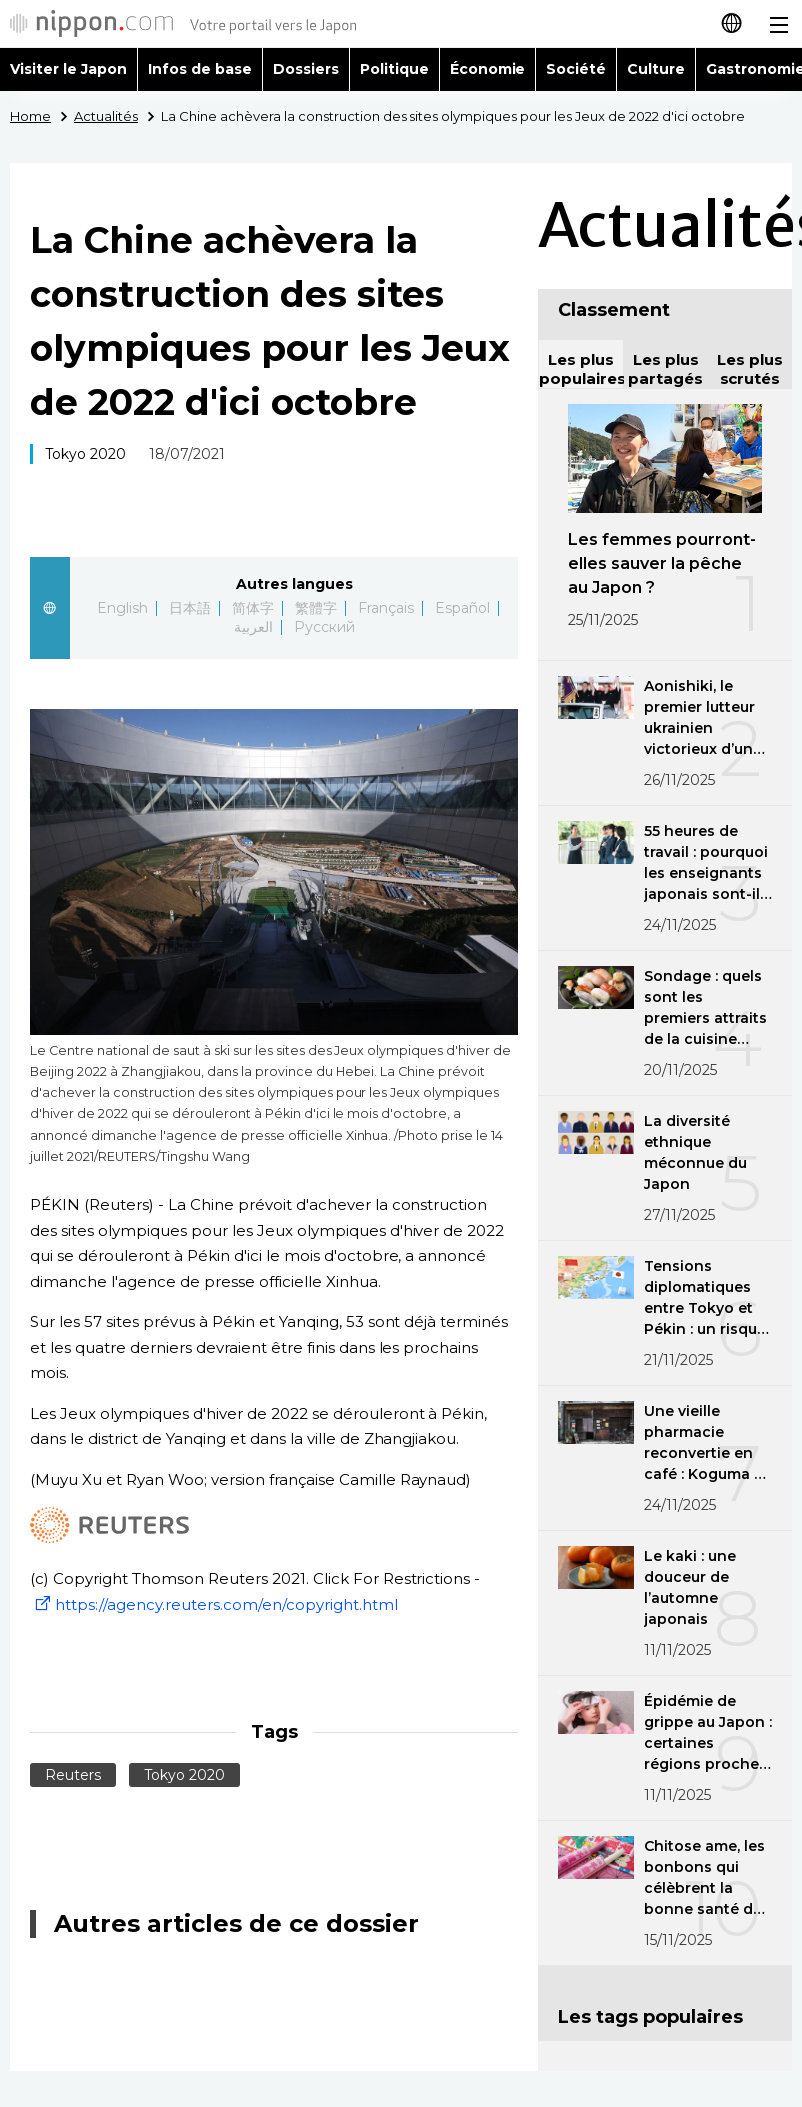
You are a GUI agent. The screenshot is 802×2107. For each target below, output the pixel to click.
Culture (656, 69)
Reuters (73, 1775)
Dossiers (306, 69)
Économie (488, 69)
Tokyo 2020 (85, 454)
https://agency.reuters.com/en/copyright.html (214, 1604)
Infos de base (200, 69)
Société (576, 69)
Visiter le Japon (68, 69)
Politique (394, 69)
